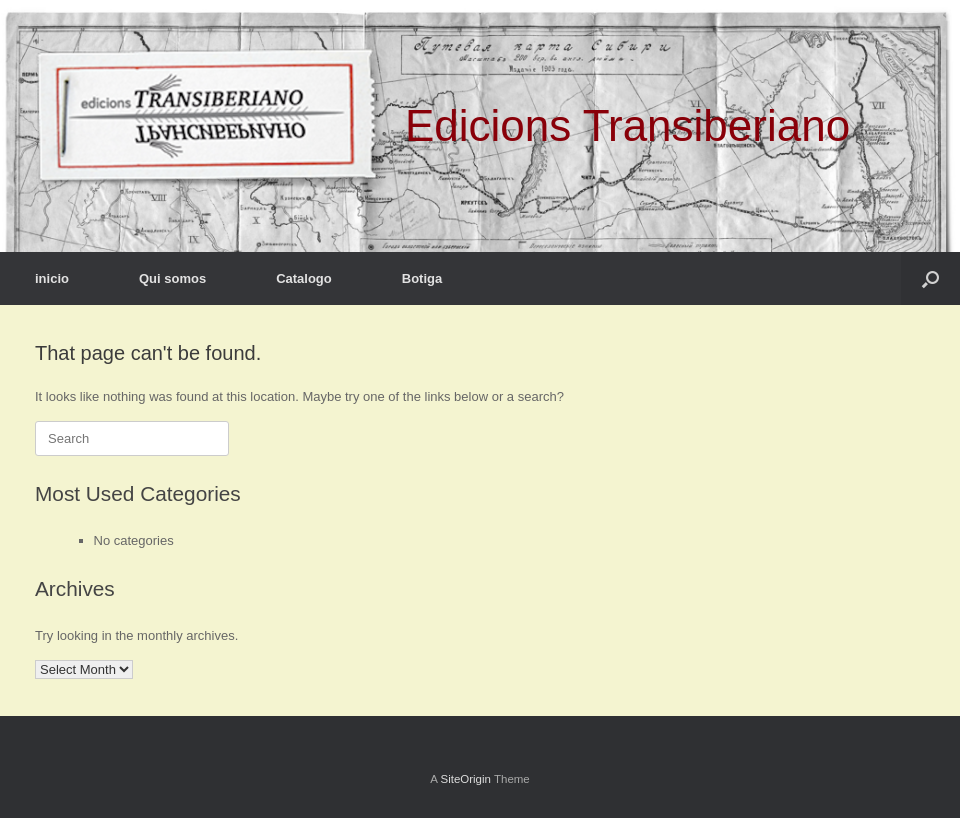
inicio (52, 278)
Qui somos (172, 278)
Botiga (422, 278)
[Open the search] (930, 278)
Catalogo (304, 278)
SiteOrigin (465, 779)
